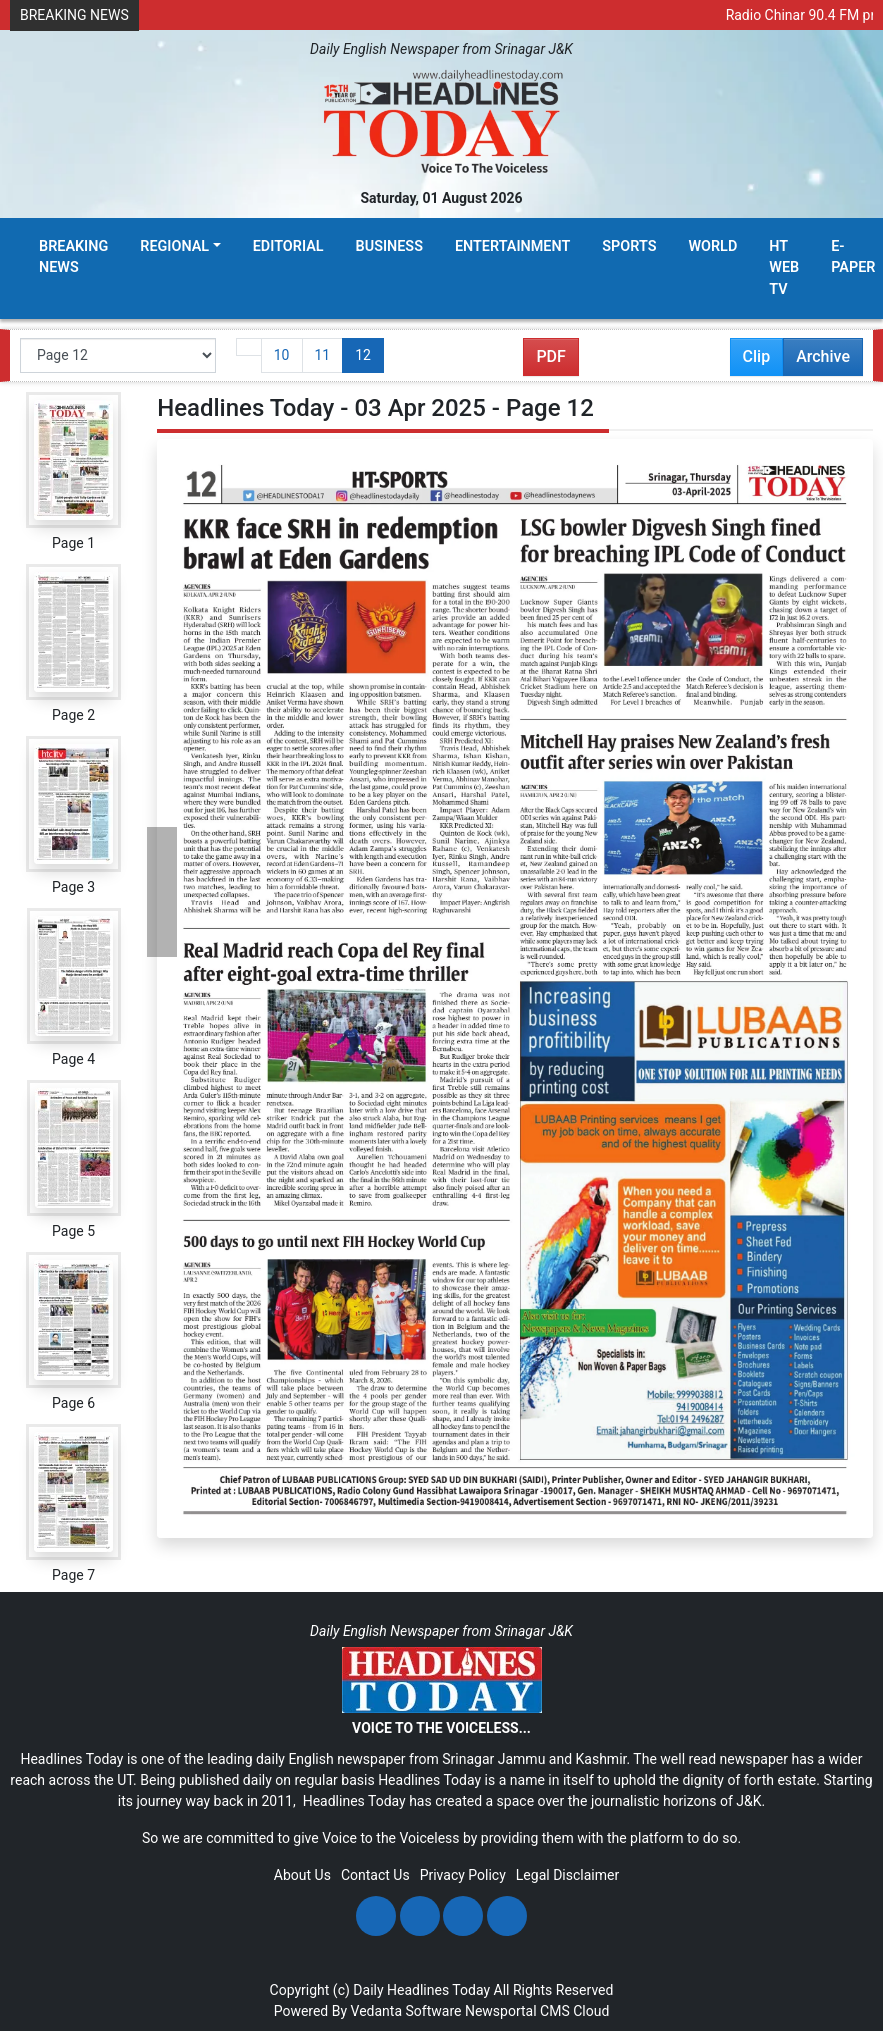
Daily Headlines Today (421, 1990)
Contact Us (375, 1875)
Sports (629, 246)
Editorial (288, 246)
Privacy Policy (463, 1875)
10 (282, 355)
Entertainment (512, 246)
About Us (302, 1875)
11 (323, 355)
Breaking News (73, 257)
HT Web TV (784, 268)
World (712, 246)
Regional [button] (174, 246)
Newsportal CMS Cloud (537, 2011)
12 (363, 355)
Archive (817, 361)
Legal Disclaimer (567, 1875)
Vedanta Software (406, 2011)
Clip (757, 356)
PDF (550, 356)
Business (389, 246)
